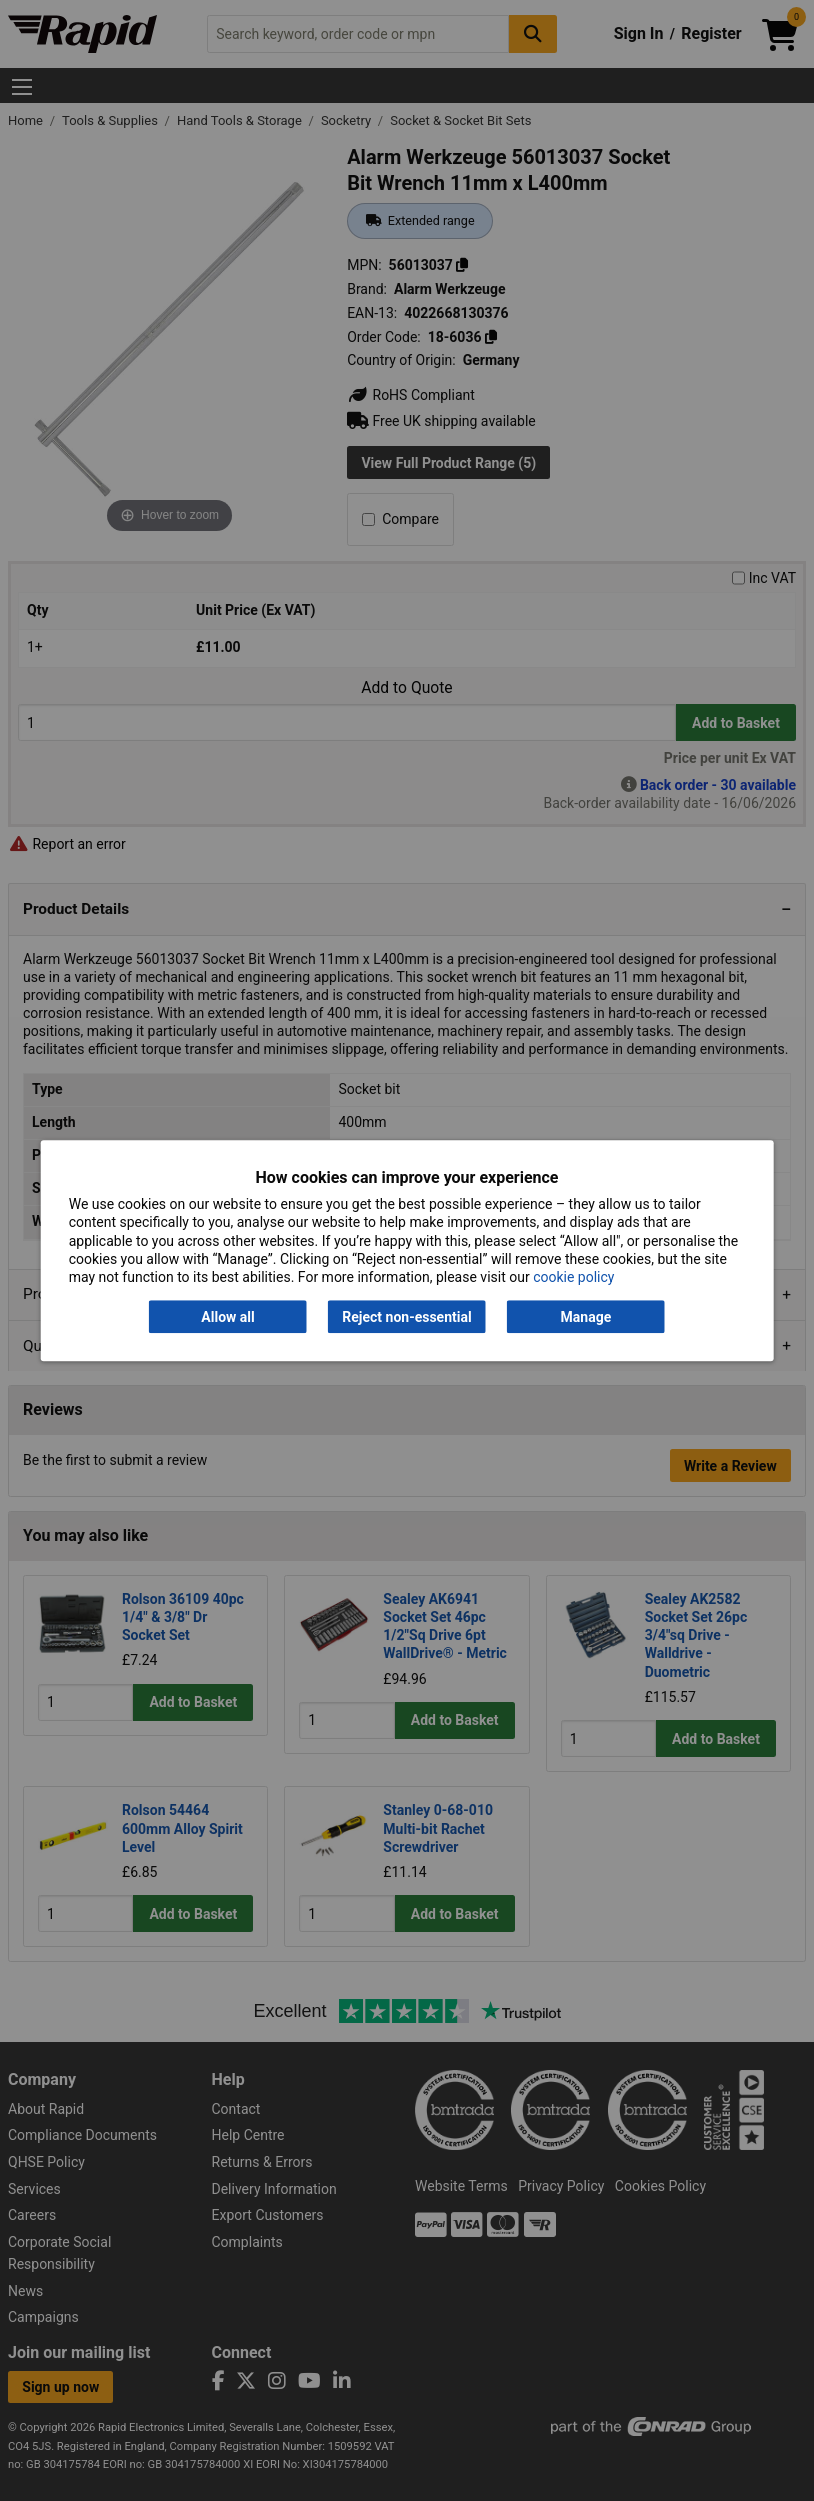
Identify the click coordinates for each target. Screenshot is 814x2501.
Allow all (227, 1317)
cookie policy (573, 1277)
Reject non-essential (406, 1317)
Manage (586, 1317)
